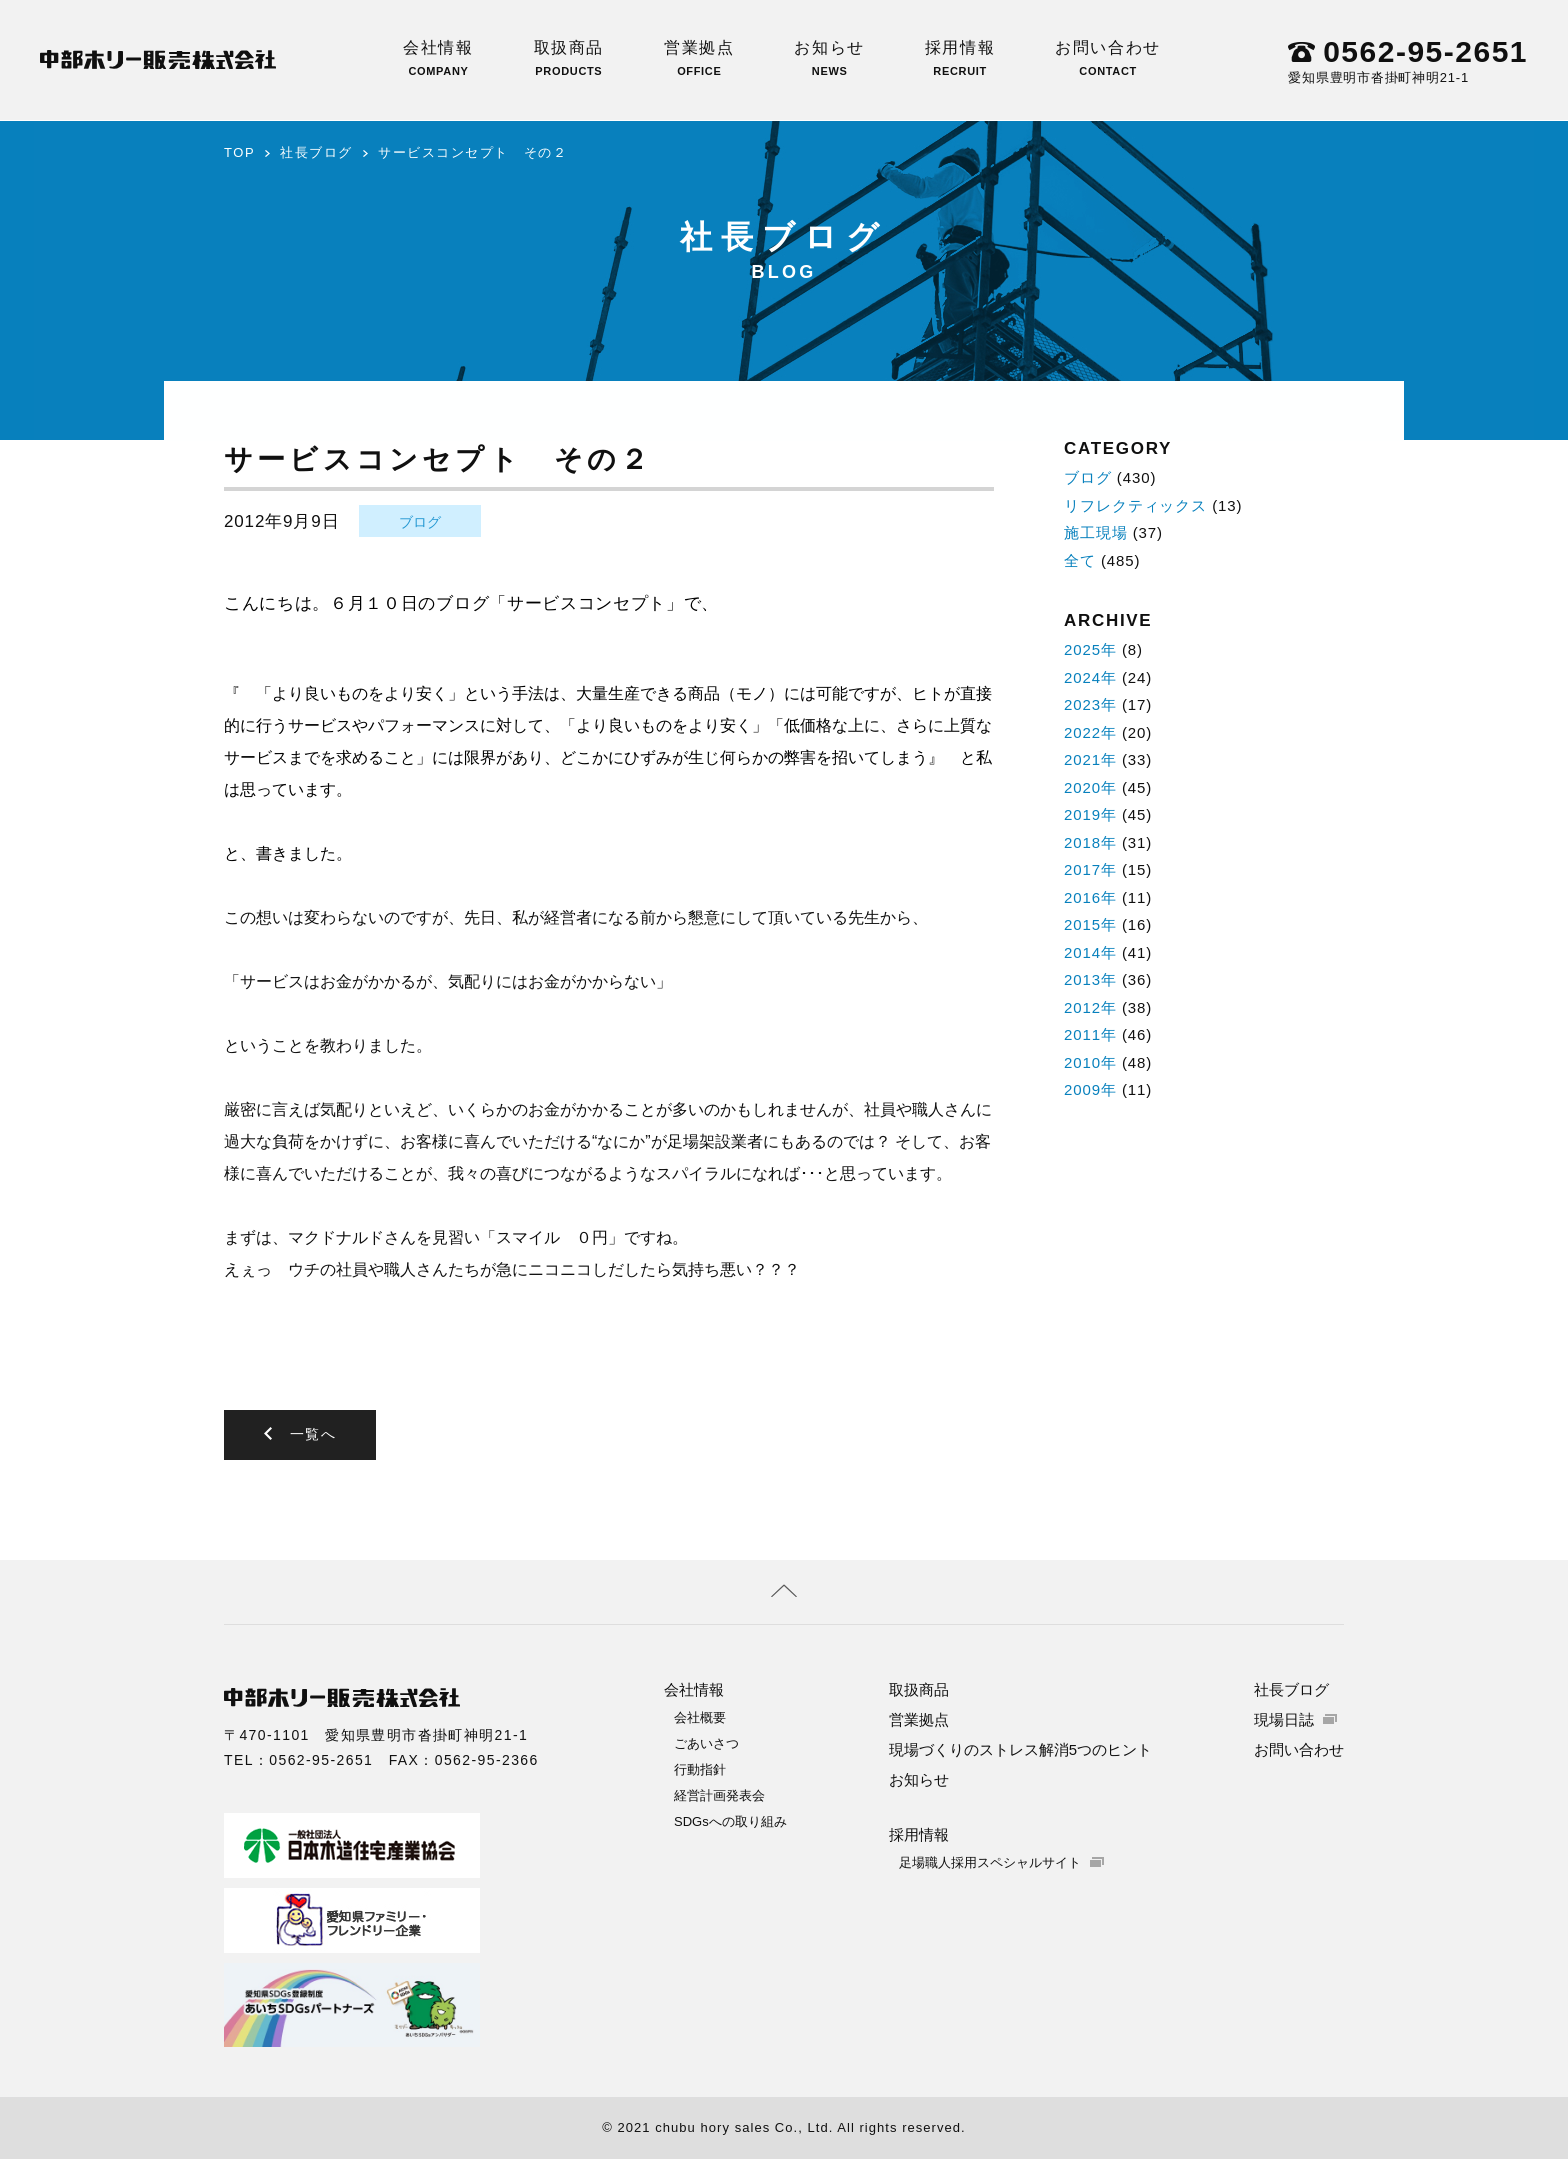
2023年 (1090, 704)
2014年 (1090, 952)
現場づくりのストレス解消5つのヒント (1020, 1749)
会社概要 (700, 1717)
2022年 (1090, 732)
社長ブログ (316, 152)
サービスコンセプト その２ (472, 152)
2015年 (1090, 924)
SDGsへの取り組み (730, 1821)
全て (1080, 560)
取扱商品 (569, 58)
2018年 (1090, 842)
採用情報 (960, 58)
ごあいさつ (706, 1743)
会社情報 (438, 58)
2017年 (1090, 869)
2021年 (1090, 759)
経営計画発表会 (719, 1795)
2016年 (1090, 897)
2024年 (1090, 677)
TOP (239, 152)
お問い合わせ (1108, 58)
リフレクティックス (1135, 505)
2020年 (1090, 787)
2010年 (1090, 1062)
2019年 (1090, 814)
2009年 (1090, 1089)
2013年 (1090, 979)
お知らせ (829, 58)
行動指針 (700, 1769)
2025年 (1090, 649)
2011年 (1090, 1034)
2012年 (1090, 1007)
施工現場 (1096, 532)
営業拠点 (699, 58)
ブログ (420, 522)
